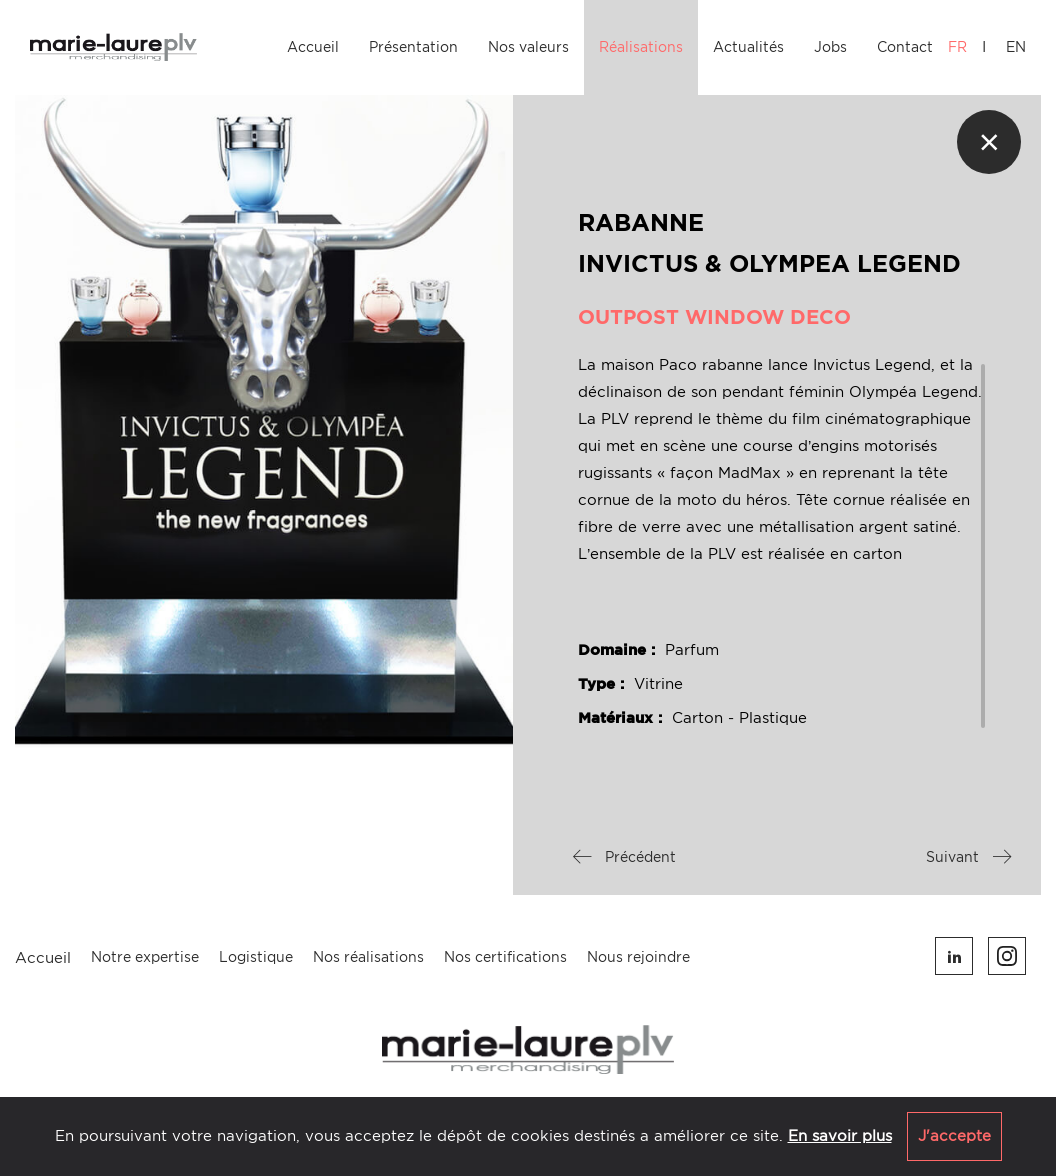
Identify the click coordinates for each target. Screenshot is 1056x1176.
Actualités (748, 47)
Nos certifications (505, 957)
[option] (264, 421)
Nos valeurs (528, 47)
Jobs (830, 47)
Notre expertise (145, 957)
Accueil (313, 47)
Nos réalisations (368, 957)
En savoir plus (840, 1136)
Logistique (256, 957)
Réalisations (641, 47)
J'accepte (954, 1136)
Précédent (624, 857)
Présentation (413, 47)
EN (1016, 47)
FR (957, 47)
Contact (905, 47)
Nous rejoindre (638, 957)
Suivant (968, 857)
